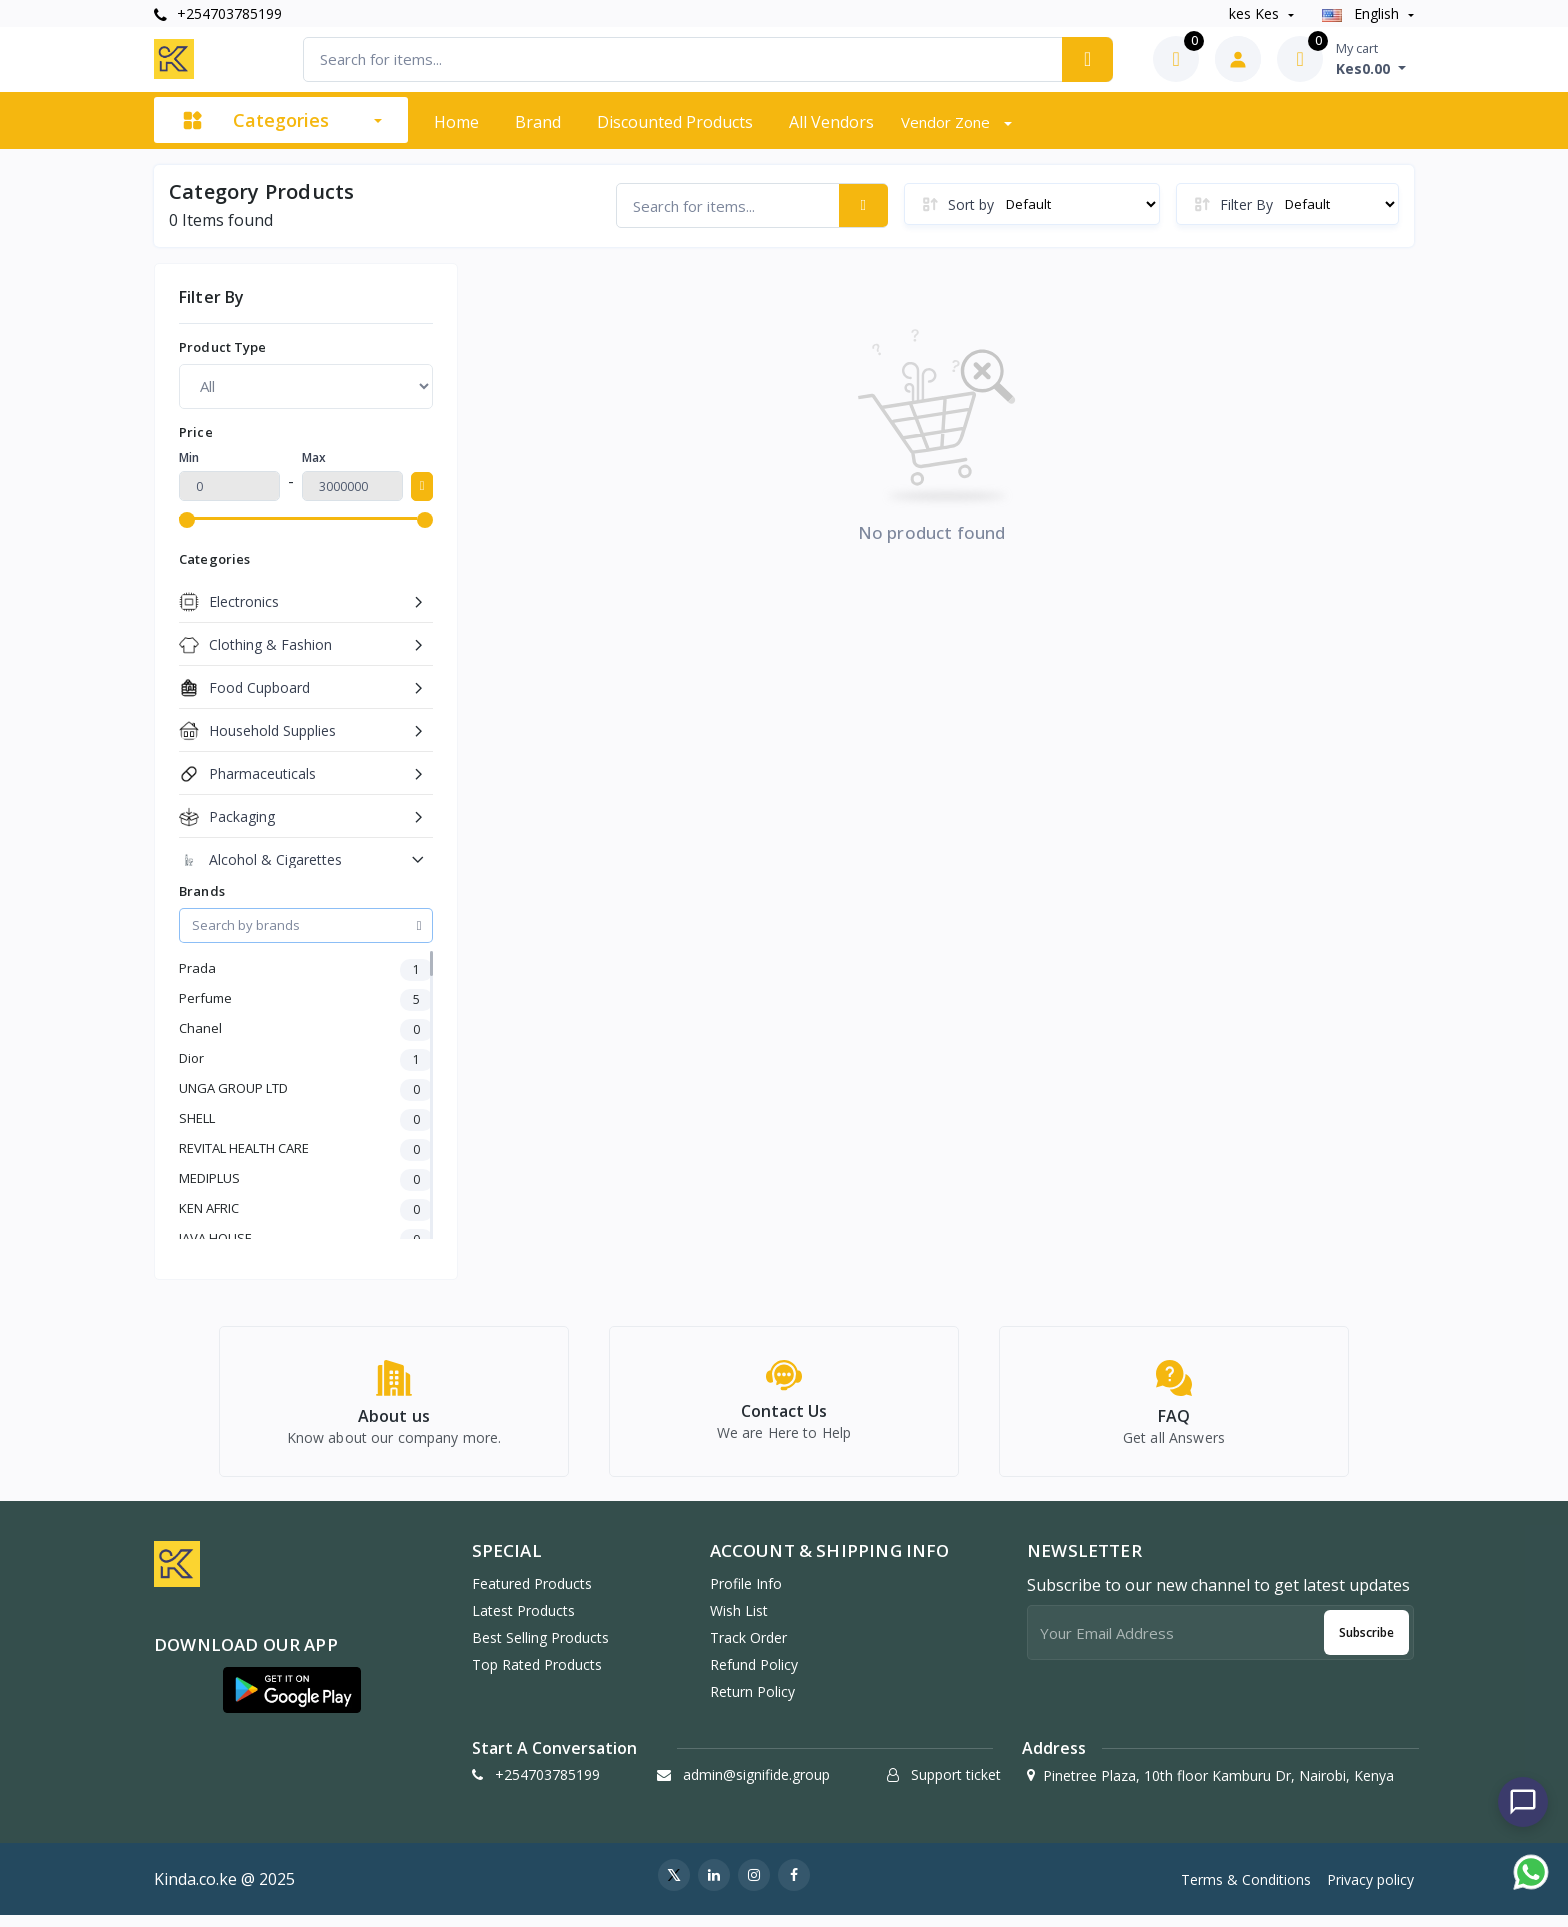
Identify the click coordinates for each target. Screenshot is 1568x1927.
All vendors (831, 122)
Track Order (748, 1648)
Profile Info (746, 1594)
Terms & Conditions (1246, 1890)
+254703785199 (218, 13)
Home (456, 122)
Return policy (752, 1702)
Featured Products (532, 1594)
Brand (538, 122)
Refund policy (754, 1675)
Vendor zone (947, 122)
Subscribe (1366, 1643)
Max (314, 457)
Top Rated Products (537, 1675)
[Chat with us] (1523, 1802)
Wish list (739, 1621)
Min (189, 457)
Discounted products (675, 122)
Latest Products (523, 1621)
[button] (292, 1701)
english (1362, 13)
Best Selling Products (540, 1648)
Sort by (971, 204)
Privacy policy (1370, 1890)
